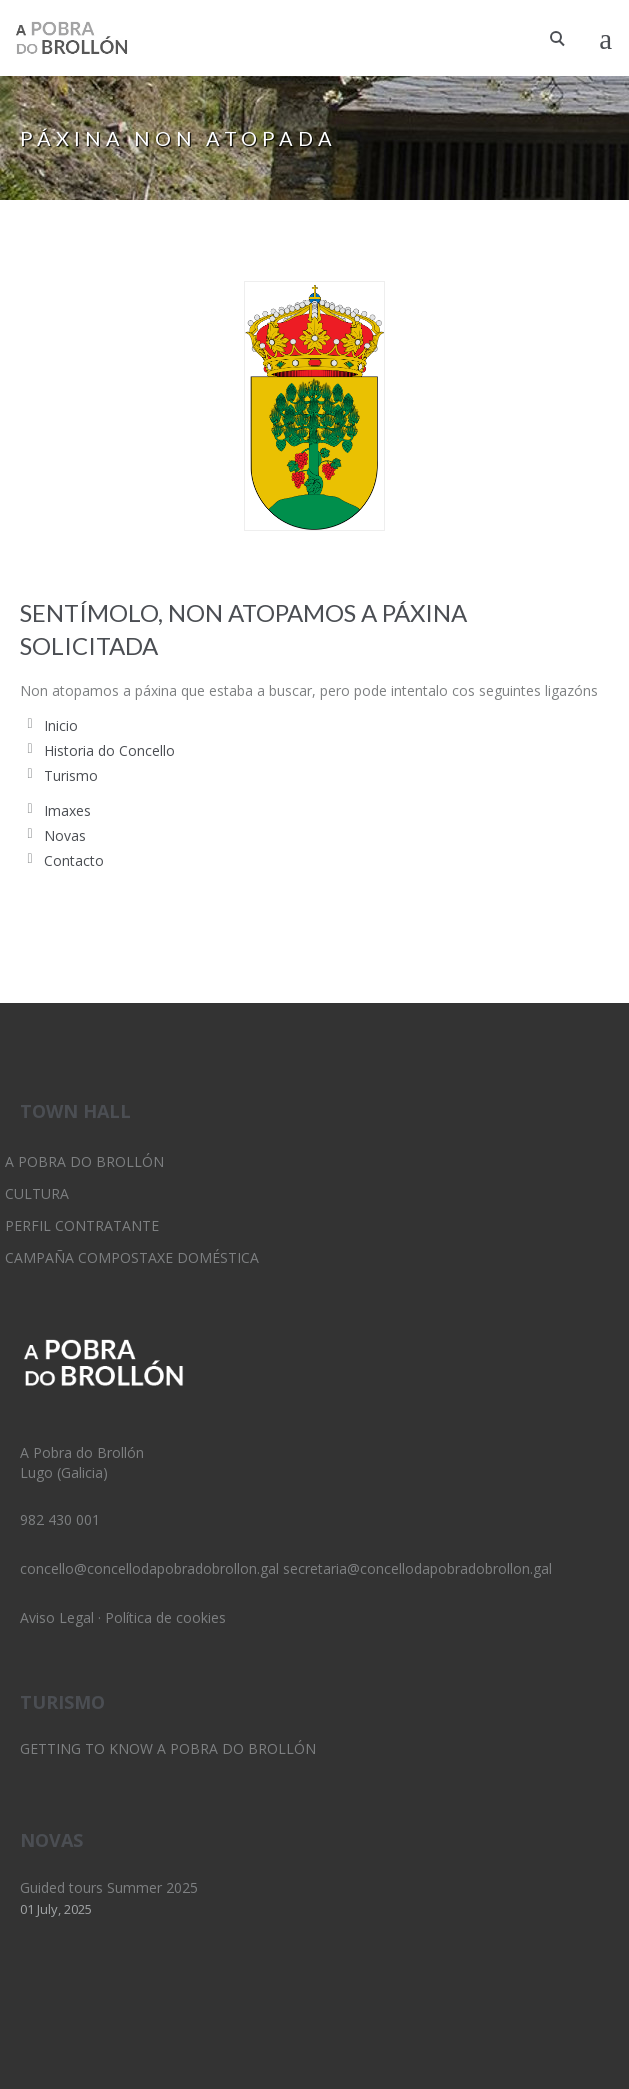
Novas (65, 835)
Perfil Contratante (82, 1225)
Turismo (71, 775)
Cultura (37, 1193)
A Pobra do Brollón (84, 1161)
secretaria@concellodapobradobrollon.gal (417, 1568)
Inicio (61, 725)
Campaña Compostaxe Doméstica (132, 1257)
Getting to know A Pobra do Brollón (168, 1748)
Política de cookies (165, 1617)
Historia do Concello (109, 750)
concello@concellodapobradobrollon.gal (149, 1568)
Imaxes (67, 810)
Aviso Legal (57, 1617)
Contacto (74, 860)
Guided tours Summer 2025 (109, 1887)
